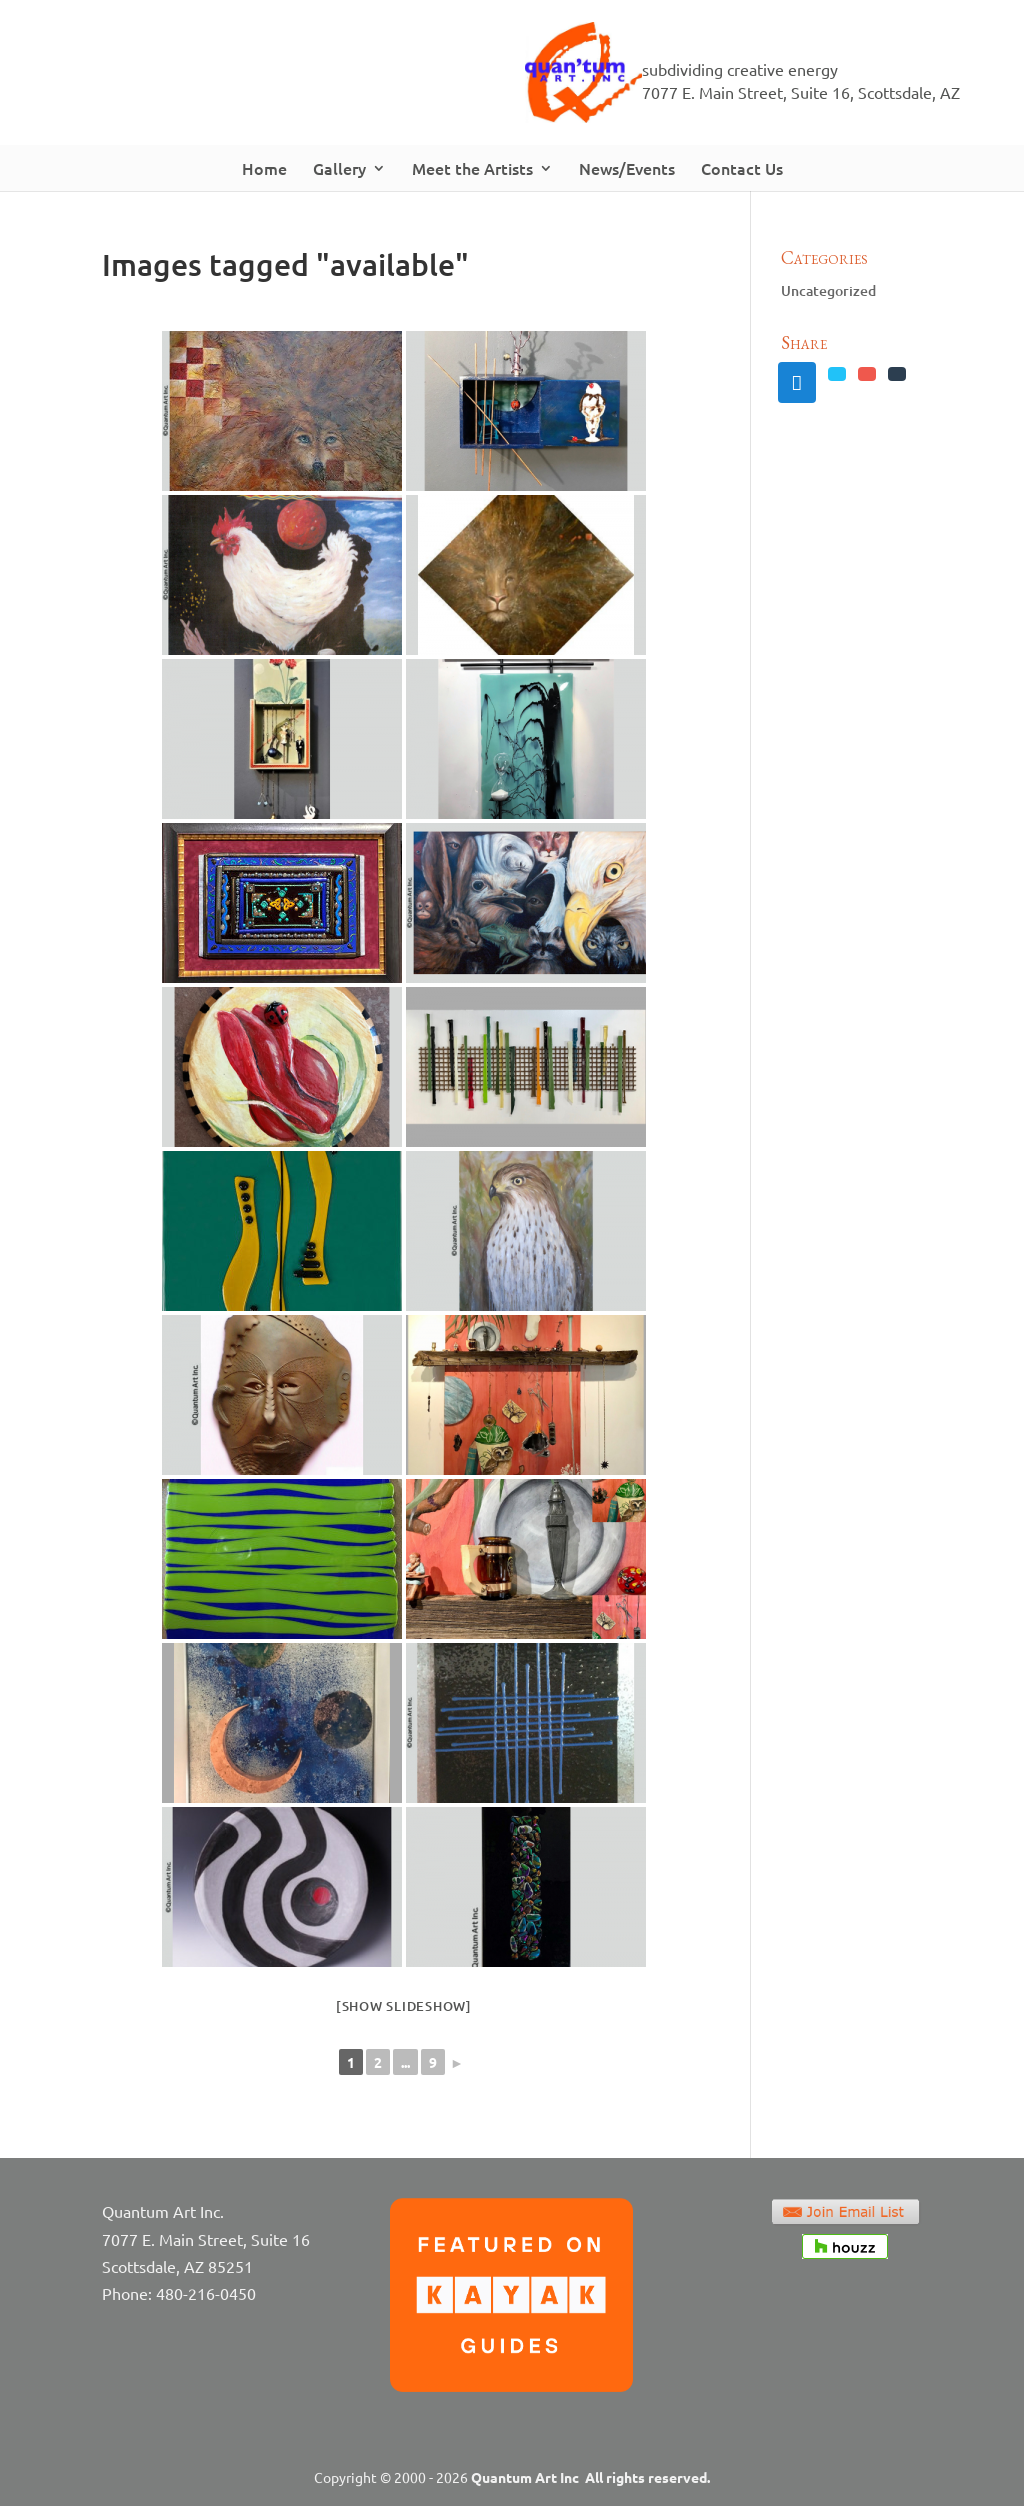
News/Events (627, 168)
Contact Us (742, 168)
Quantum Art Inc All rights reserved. (590, 2477)
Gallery (339, 168)
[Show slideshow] (404, 2006)
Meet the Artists (472, 168)
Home (264, 168)
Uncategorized (828, 290)
